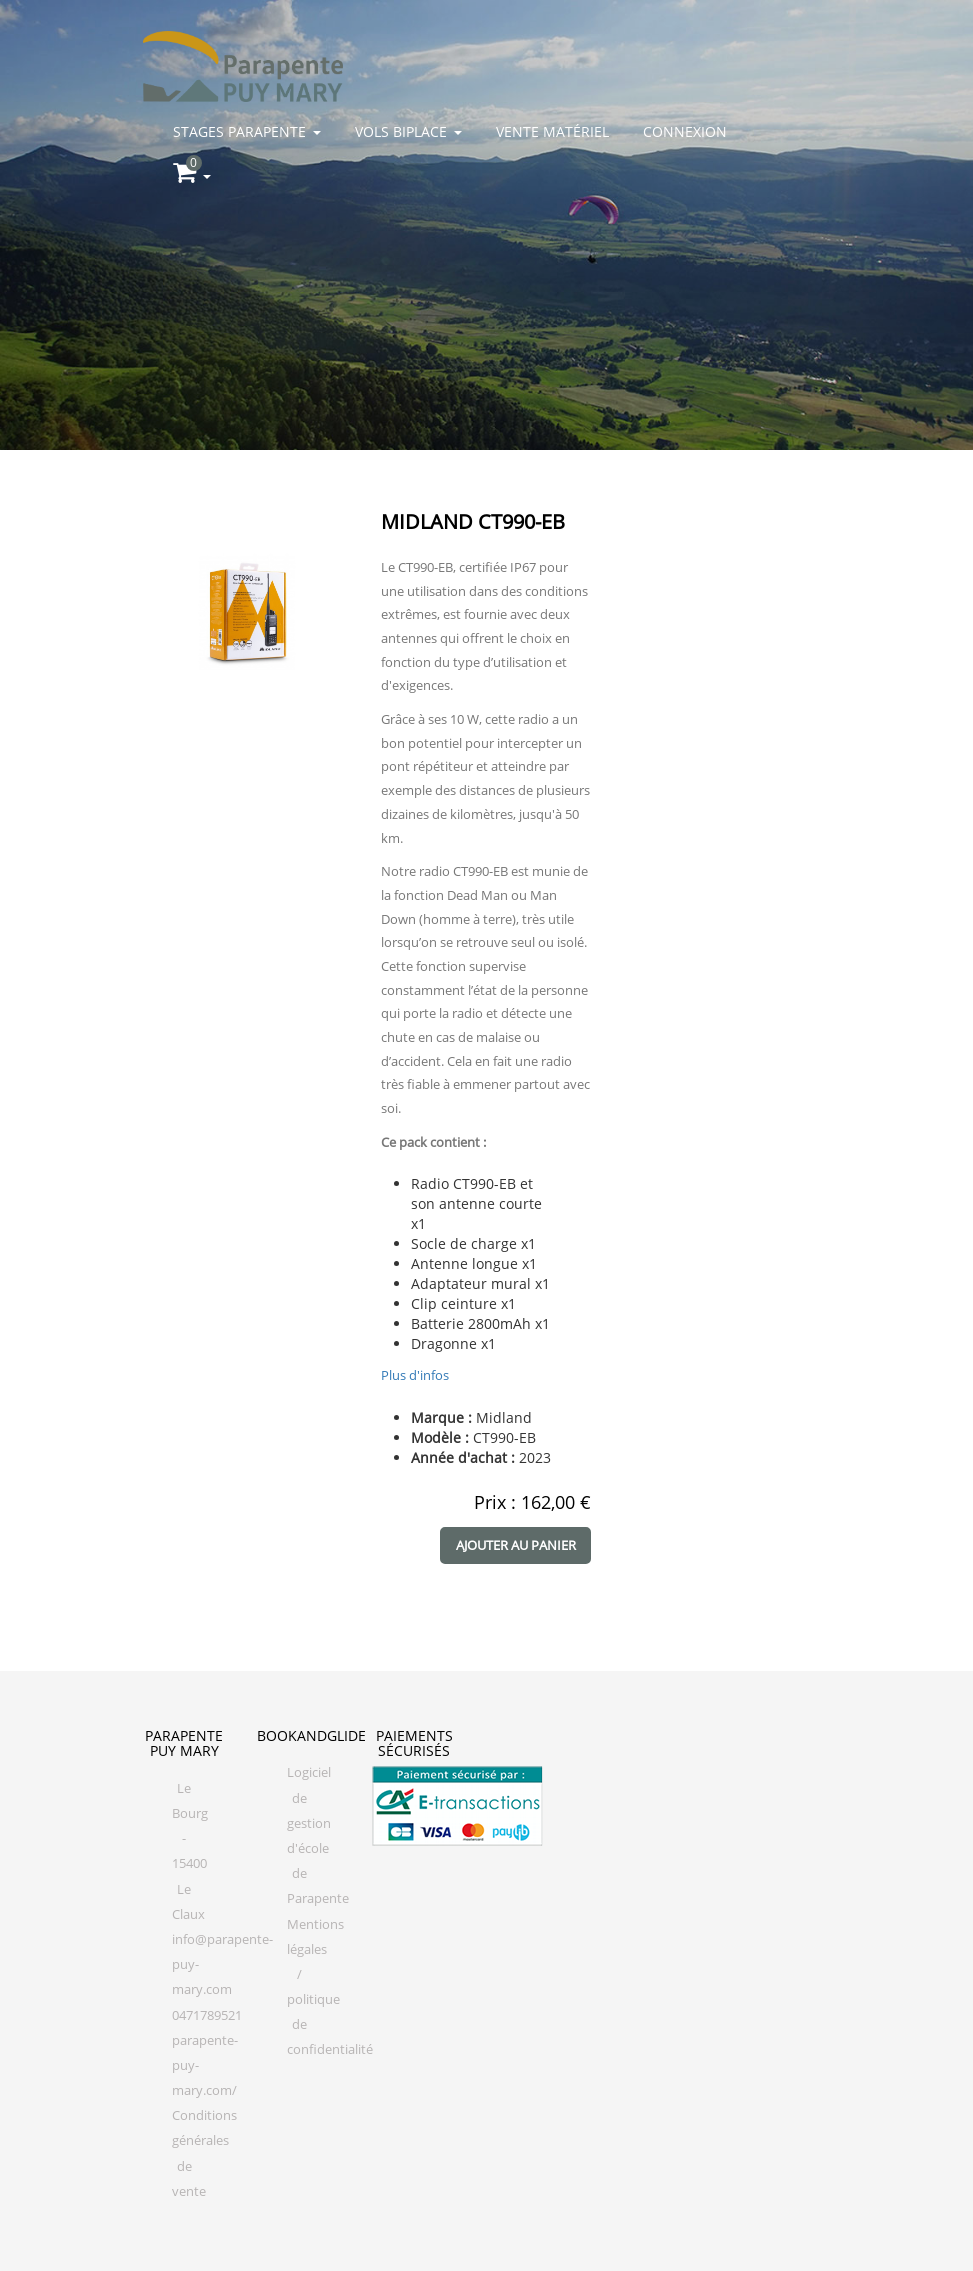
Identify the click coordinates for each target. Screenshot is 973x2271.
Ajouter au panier (516, 1545)
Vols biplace (408, 131)
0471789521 (207, 2015)
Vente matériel (552, 131)
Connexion (685, 131)
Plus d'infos (415, 1375)
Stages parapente (247, 131)
